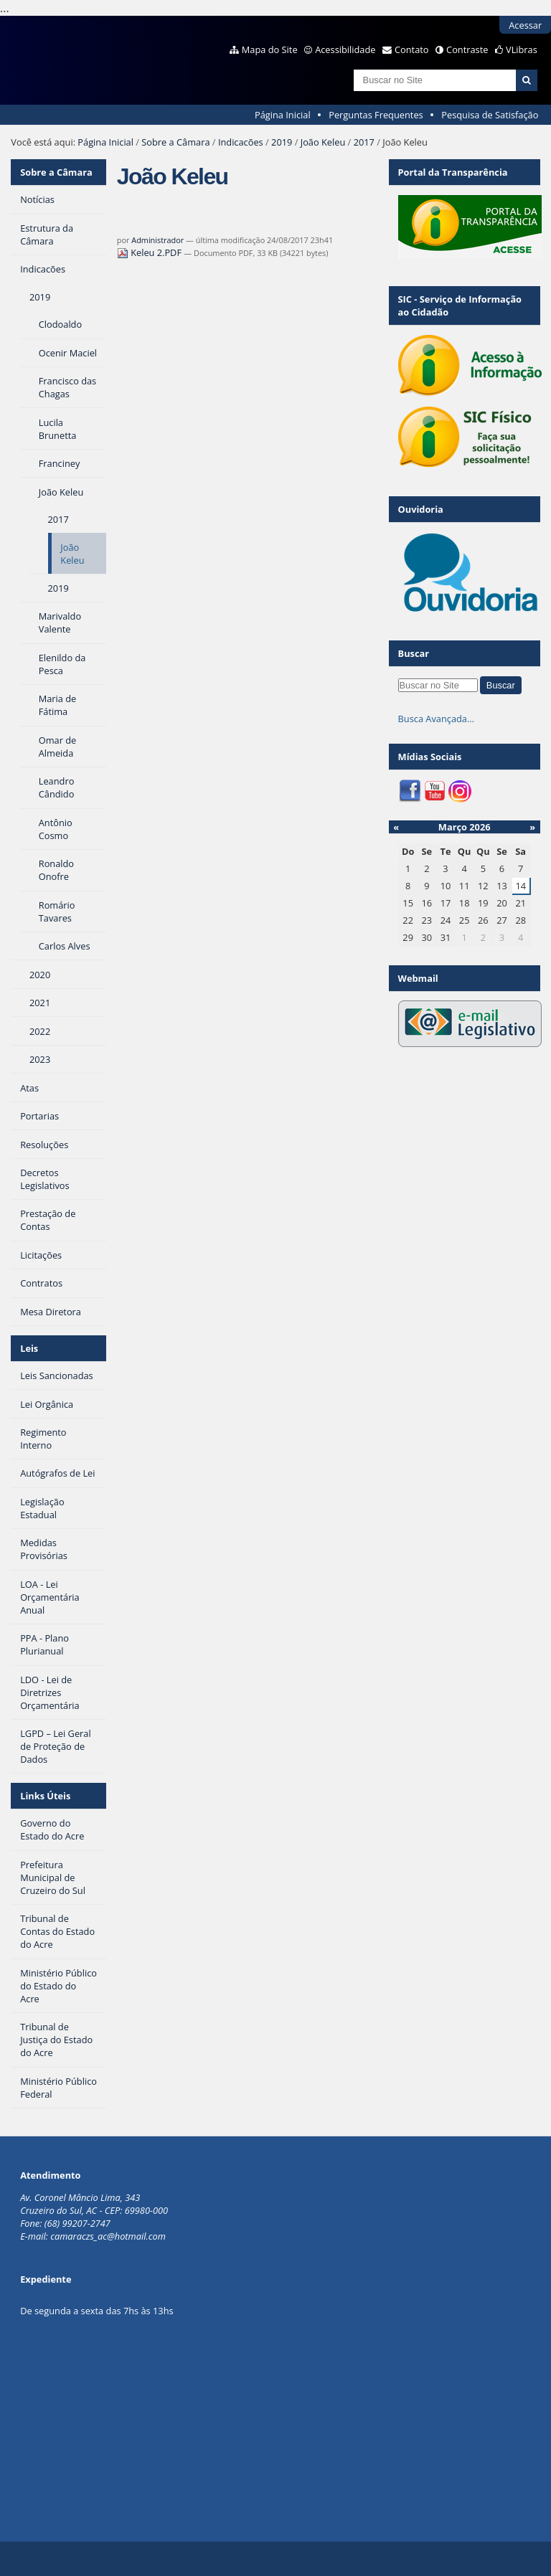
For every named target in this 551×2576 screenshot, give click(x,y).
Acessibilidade (345, 49)
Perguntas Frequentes (376, 114)
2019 (281, 142)
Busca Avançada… (436, 718)
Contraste (467, 49)
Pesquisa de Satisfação (489, 114)
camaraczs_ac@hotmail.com (108, 2236)
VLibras (521, 49)
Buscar (414, 653)
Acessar (525, 25)
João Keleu (323, 142)
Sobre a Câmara (175, 142)
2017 (364, 142)
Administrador (157, 240)
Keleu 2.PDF (150, 252)
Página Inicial (283, 114)
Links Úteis (45, 1795)
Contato (412, 49)
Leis (29, 1348)
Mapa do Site (270, 49)
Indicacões (240, 142)
